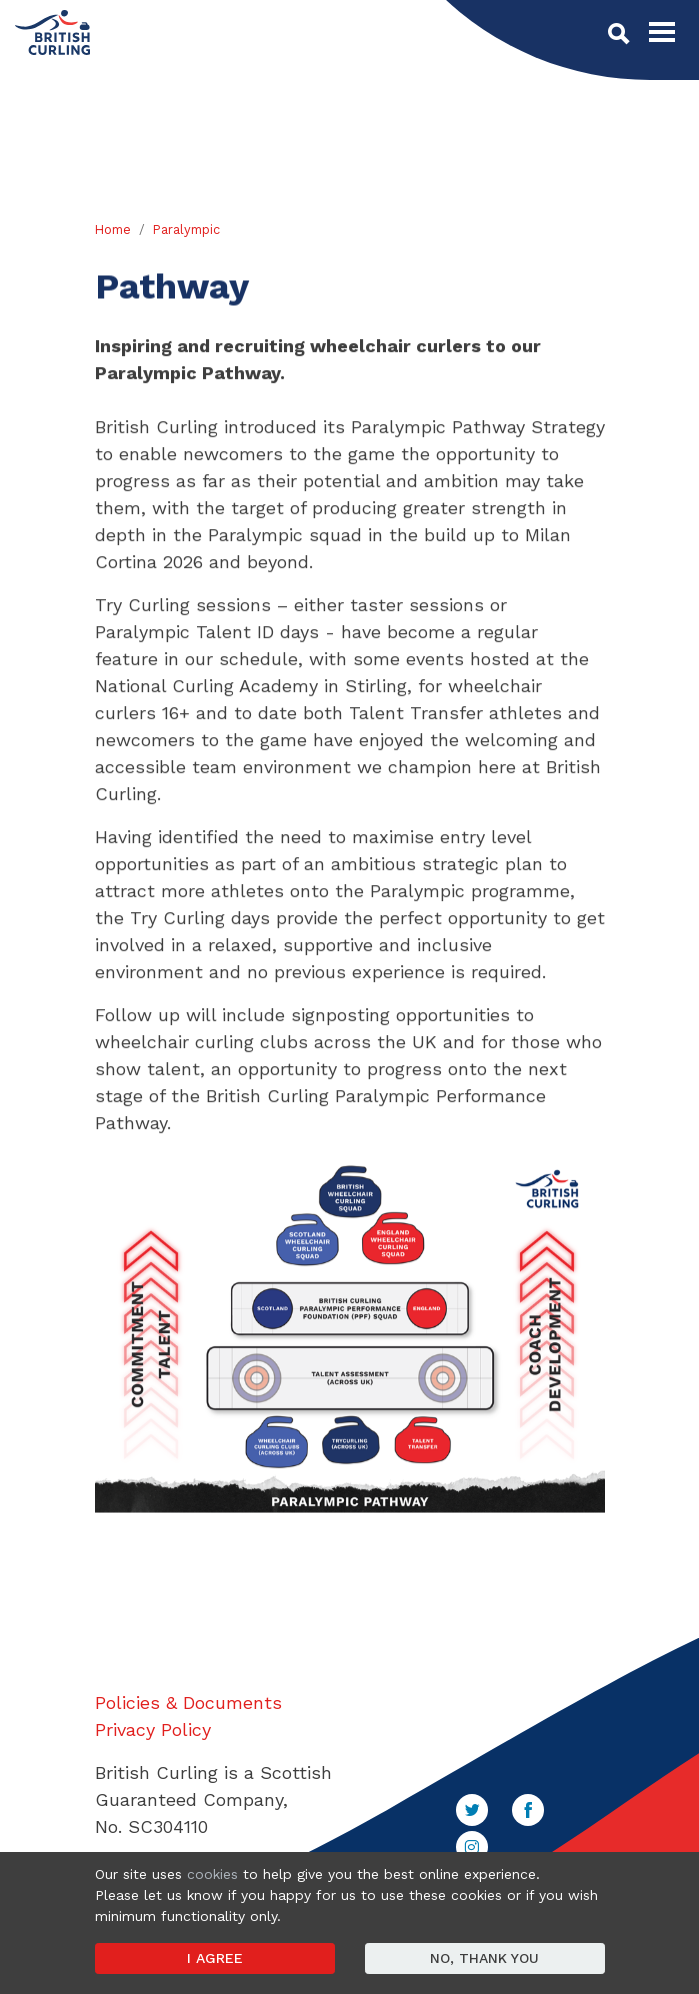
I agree (215, 1958)
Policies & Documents (188, 1702)
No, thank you (484, 1958)
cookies (212, 1874)
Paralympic (186, 229)
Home (113, 229)
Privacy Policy (153, 1729)
